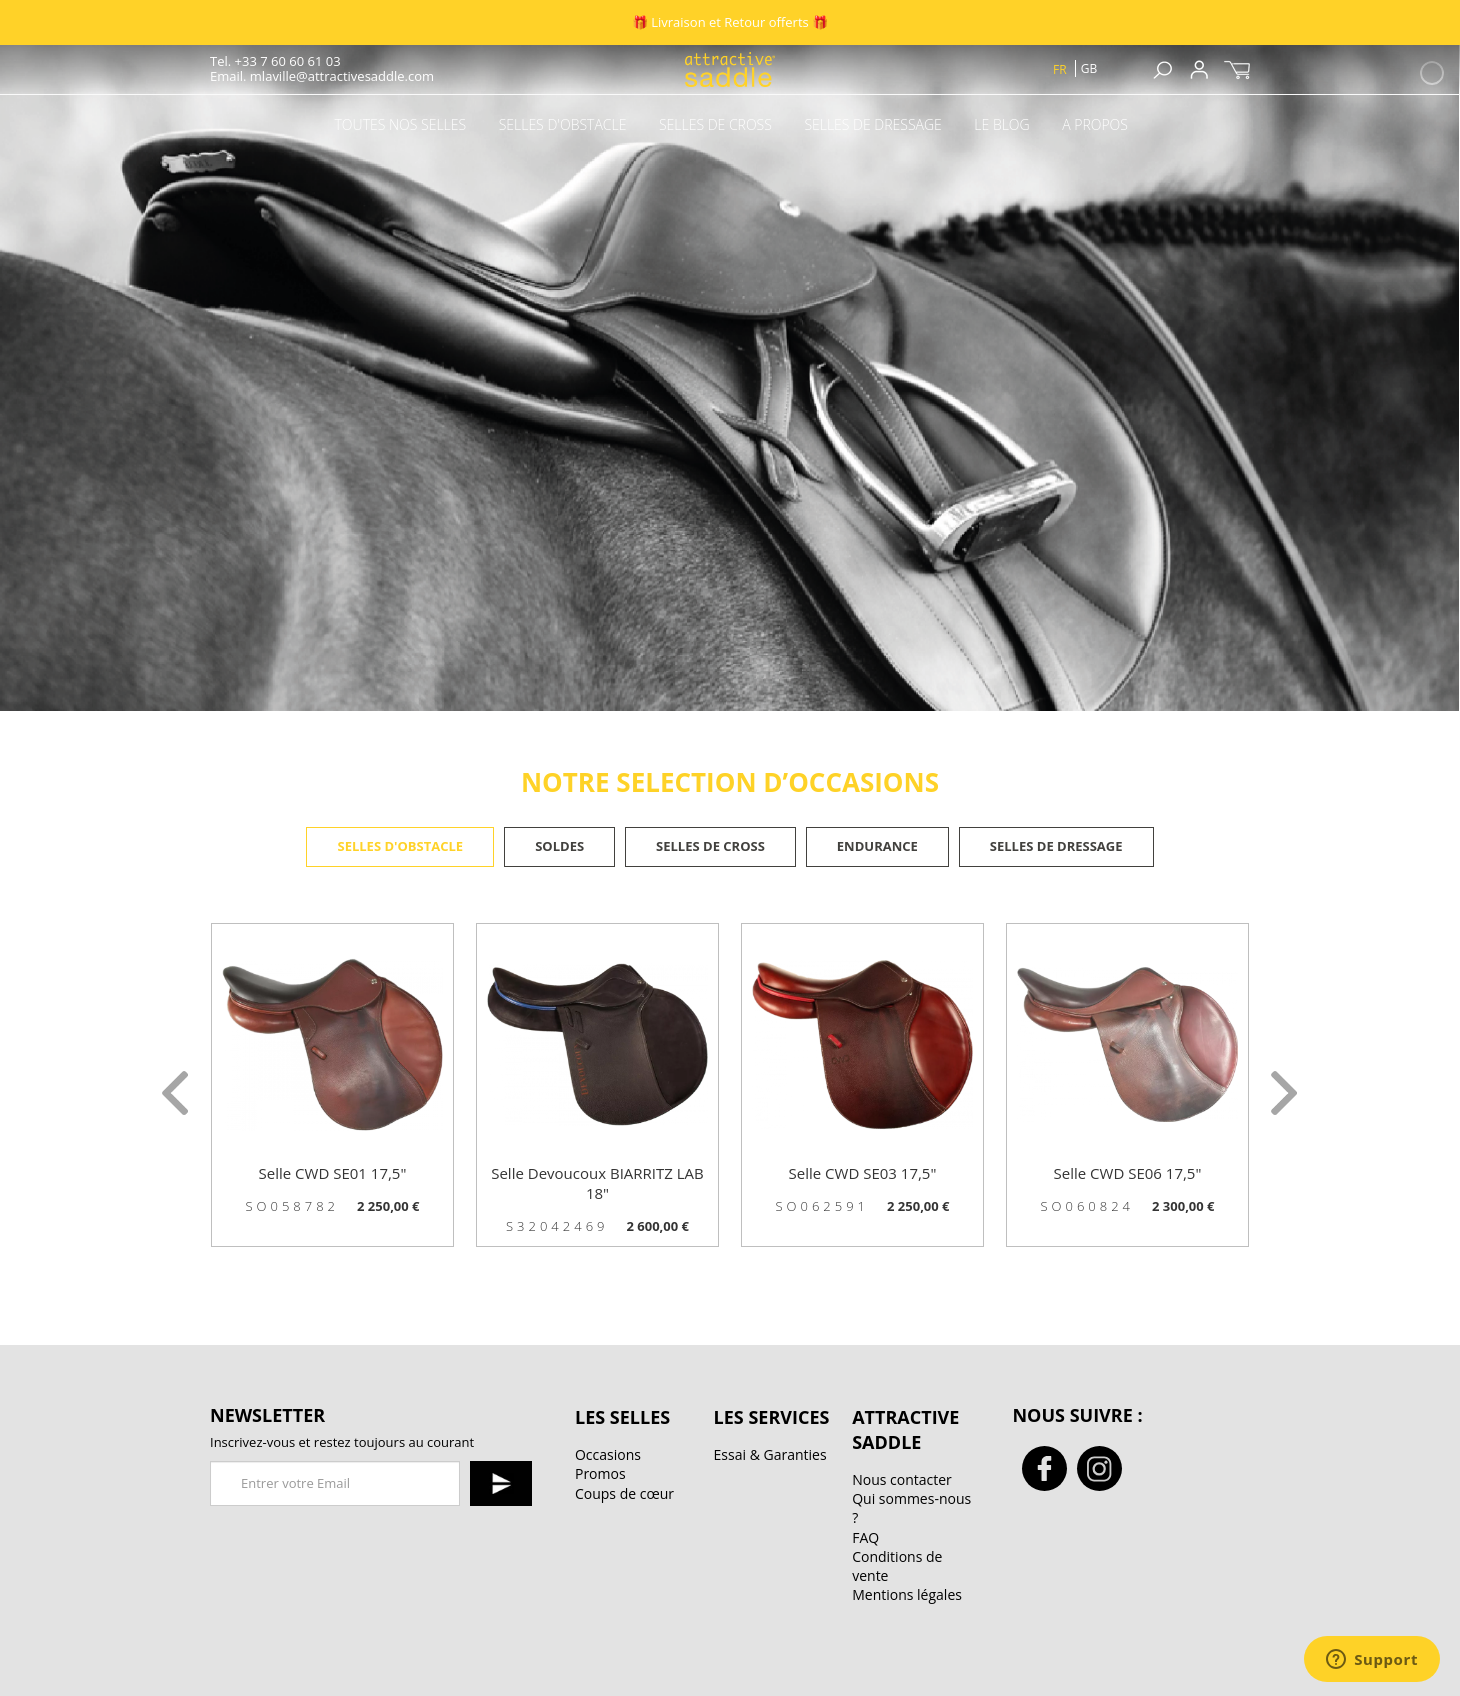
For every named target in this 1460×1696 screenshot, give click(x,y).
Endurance (877, 846)
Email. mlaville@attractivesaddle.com (322, 76)
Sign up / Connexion (1199, 69)
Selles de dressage (1056, 846)
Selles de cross (710, 846)
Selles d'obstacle (400, 846)
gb (1089, 68)
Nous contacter (902, 1479)
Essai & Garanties (770, 1454)
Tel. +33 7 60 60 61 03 (275, 61)
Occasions (608, 1454)
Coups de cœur (624, 1493)
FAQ (865, 1537)
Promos (600, 1473)
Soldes (559, 846)
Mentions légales (907, 1594)
